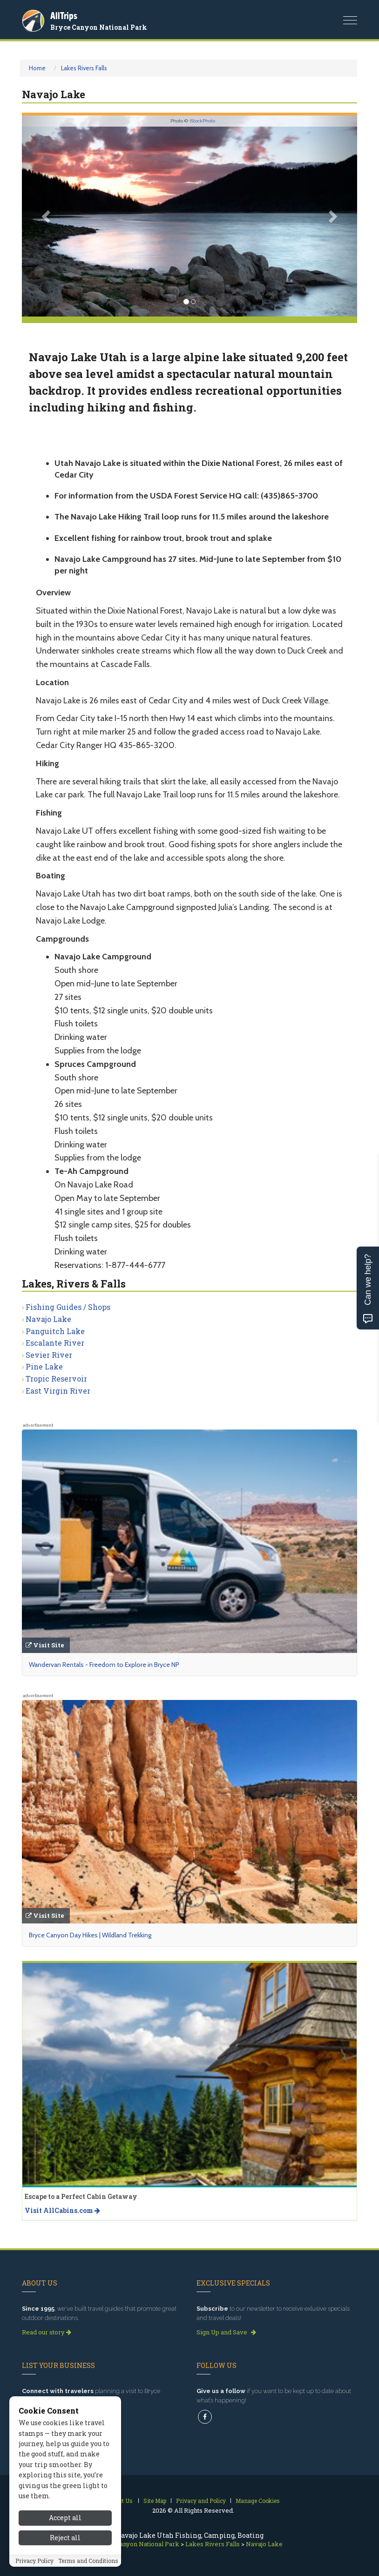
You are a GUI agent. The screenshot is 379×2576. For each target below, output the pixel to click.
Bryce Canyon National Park (98, 27)
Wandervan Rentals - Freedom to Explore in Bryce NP (104, 1664)
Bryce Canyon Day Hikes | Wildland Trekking (90, 1935)
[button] (47, 216)
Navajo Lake (48, 1319)
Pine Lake (44, 1366)
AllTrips (63, 15)
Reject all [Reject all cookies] (65, 2537)
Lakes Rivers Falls (84, 68)
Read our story (46, 2332)
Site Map (154, 2500)
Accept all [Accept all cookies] (65, 2517)
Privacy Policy (34, 2560)
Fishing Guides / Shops (68, 1307)
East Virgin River (58, 1391)
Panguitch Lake (55, 1331)
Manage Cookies (258, 2500)
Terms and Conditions (88, 2560)
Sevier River (49, 1355)
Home (37, 68)
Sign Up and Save (226, 2332)
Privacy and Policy (201, 2500)
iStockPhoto (202, 120)
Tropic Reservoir (56, 1378)
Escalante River (55, 1343)
